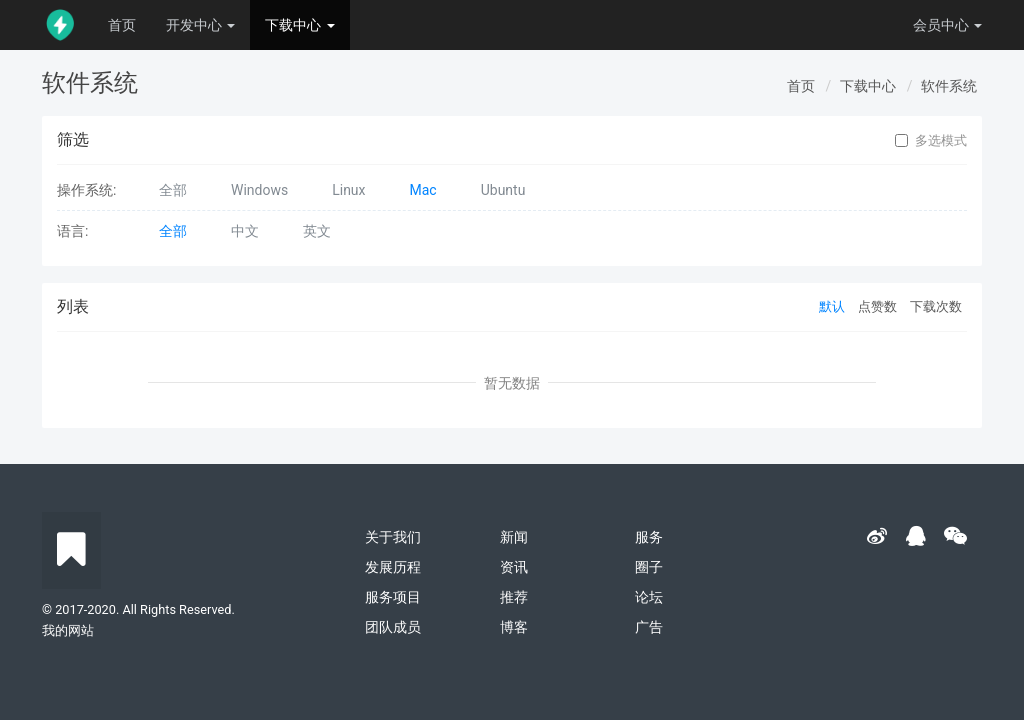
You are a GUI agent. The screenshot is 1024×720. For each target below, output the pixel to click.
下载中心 (299, 25)
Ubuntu (503, 190)
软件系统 (949, 86)
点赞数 (877, 306)
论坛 (649, 597)
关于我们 (393, 537)
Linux (348, 190)
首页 (122, 25)
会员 (947, 25)
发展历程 (393, 567)
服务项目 (393, 597)
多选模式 (931, 141)
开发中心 (200, 25)
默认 (832, 306)
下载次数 (936, 306)
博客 (514, 627)
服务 (649, 537)
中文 (245, 231)
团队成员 (393, 627)
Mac (423, 190)
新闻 (514, 537)
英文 (317, 231)
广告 (649, 627)
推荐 (514, 597)
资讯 (514, 567)
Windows (259, 190)
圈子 (649, 567)
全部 (173, 190)
